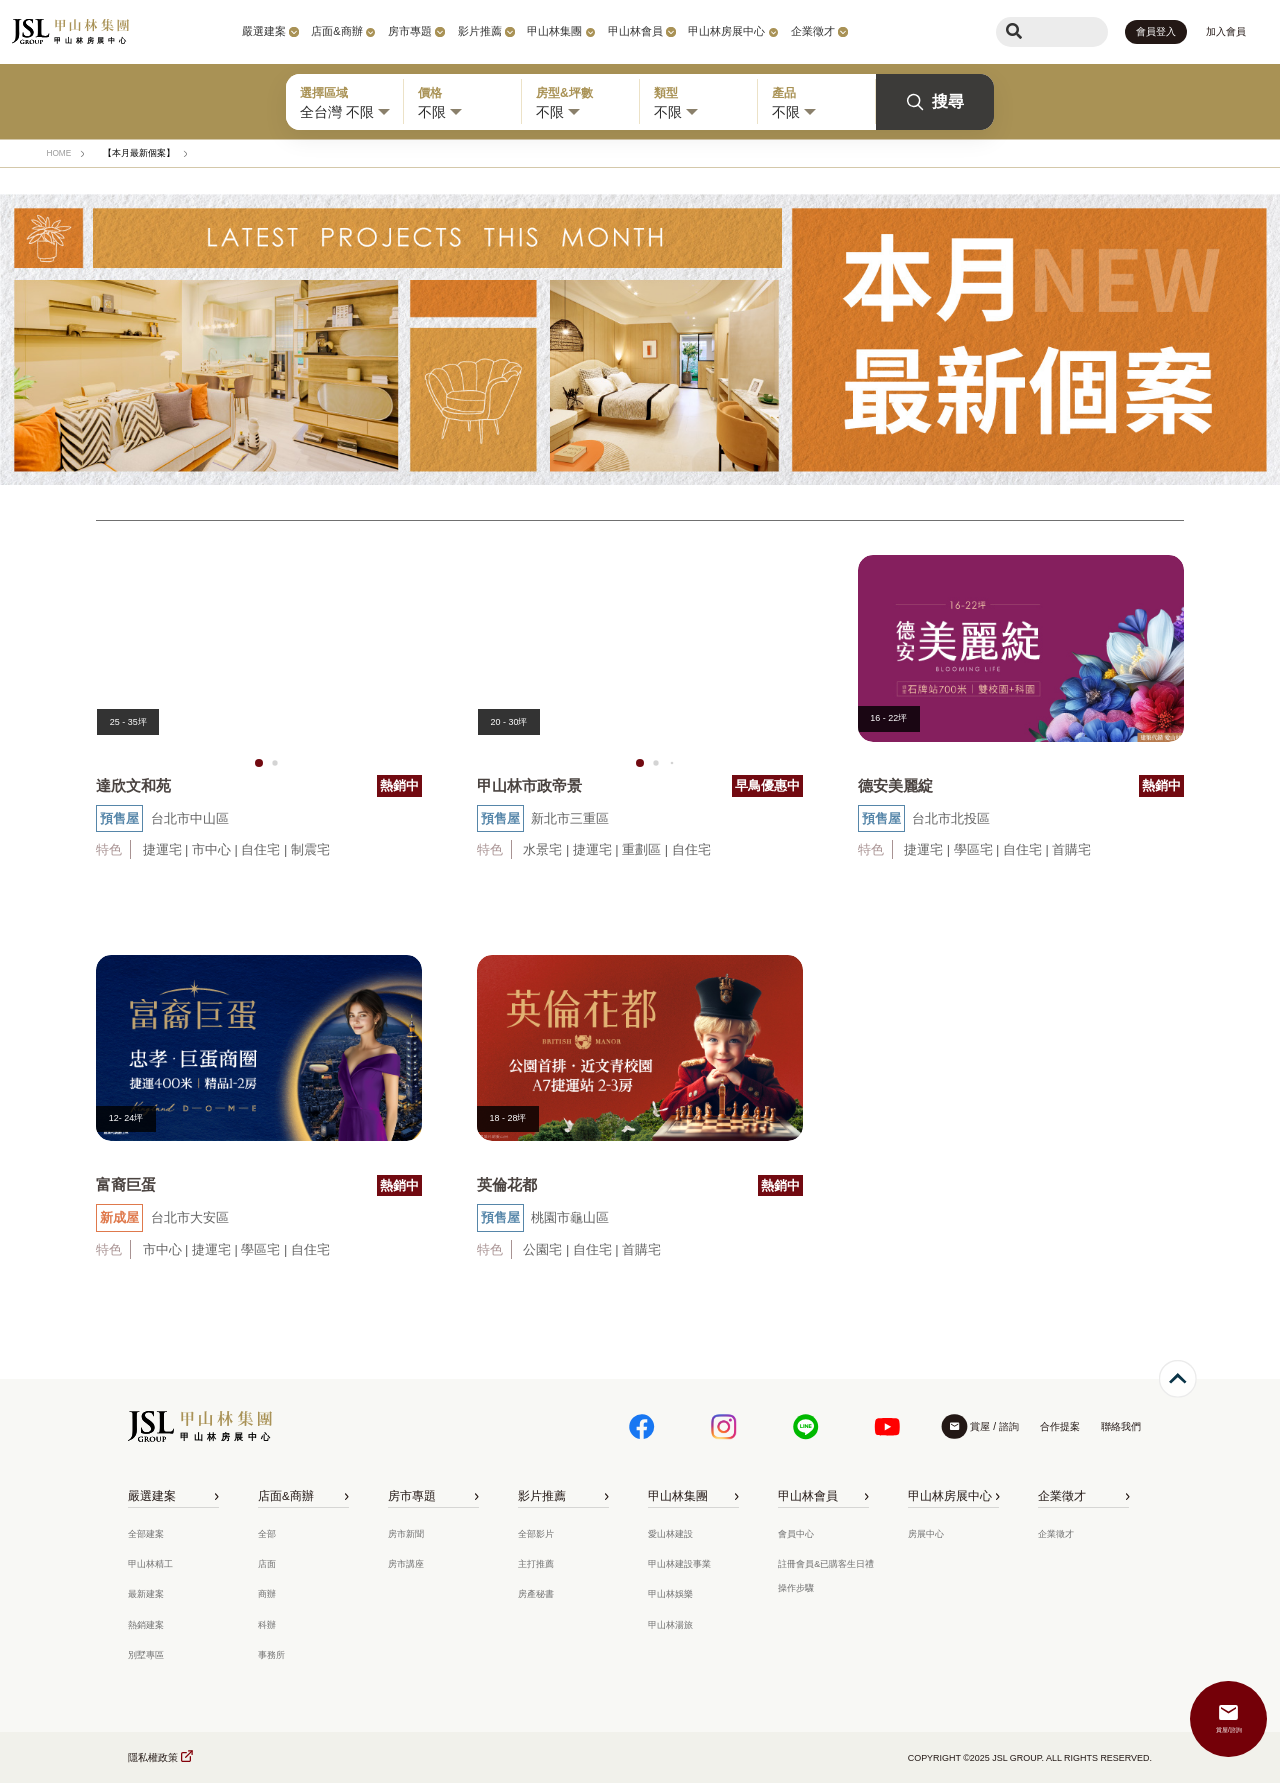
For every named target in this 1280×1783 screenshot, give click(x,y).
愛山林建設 (670, 1534)
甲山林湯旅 (670, 1625)
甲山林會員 (635, 31)
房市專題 (410, 31)
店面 (267, 1564)
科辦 (267, 1625)
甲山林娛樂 (670, 1594)
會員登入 (1156, 31)
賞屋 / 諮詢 (994, 1426)
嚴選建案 (264, 31)
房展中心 (926, 1534)
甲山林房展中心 (726, 31)
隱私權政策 (153, 1757)
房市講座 (406, 1564)
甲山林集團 (554, 31)
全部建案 (146, 1534)
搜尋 (935, 102)
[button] (259, 763)
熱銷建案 (146, 1625)
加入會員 (1226, 31)
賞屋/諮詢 (1229, 1729)
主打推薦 (536, 1564)
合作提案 (1060, 1426)
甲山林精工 (150, 1564)
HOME (58, 153)
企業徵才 (813, 31)
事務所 (271, 1655)
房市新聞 (406, 1534)
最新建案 (146, 1594)
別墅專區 (146, 1655)
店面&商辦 (336, 31)
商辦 (267, 1594)
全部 (267, 1534)
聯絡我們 (1121, 1426)
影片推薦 (480, 31)
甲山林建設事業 (679, 1564)
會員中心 (796, 1534)
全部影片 (536, 1534)
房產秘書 (536, 1594)
